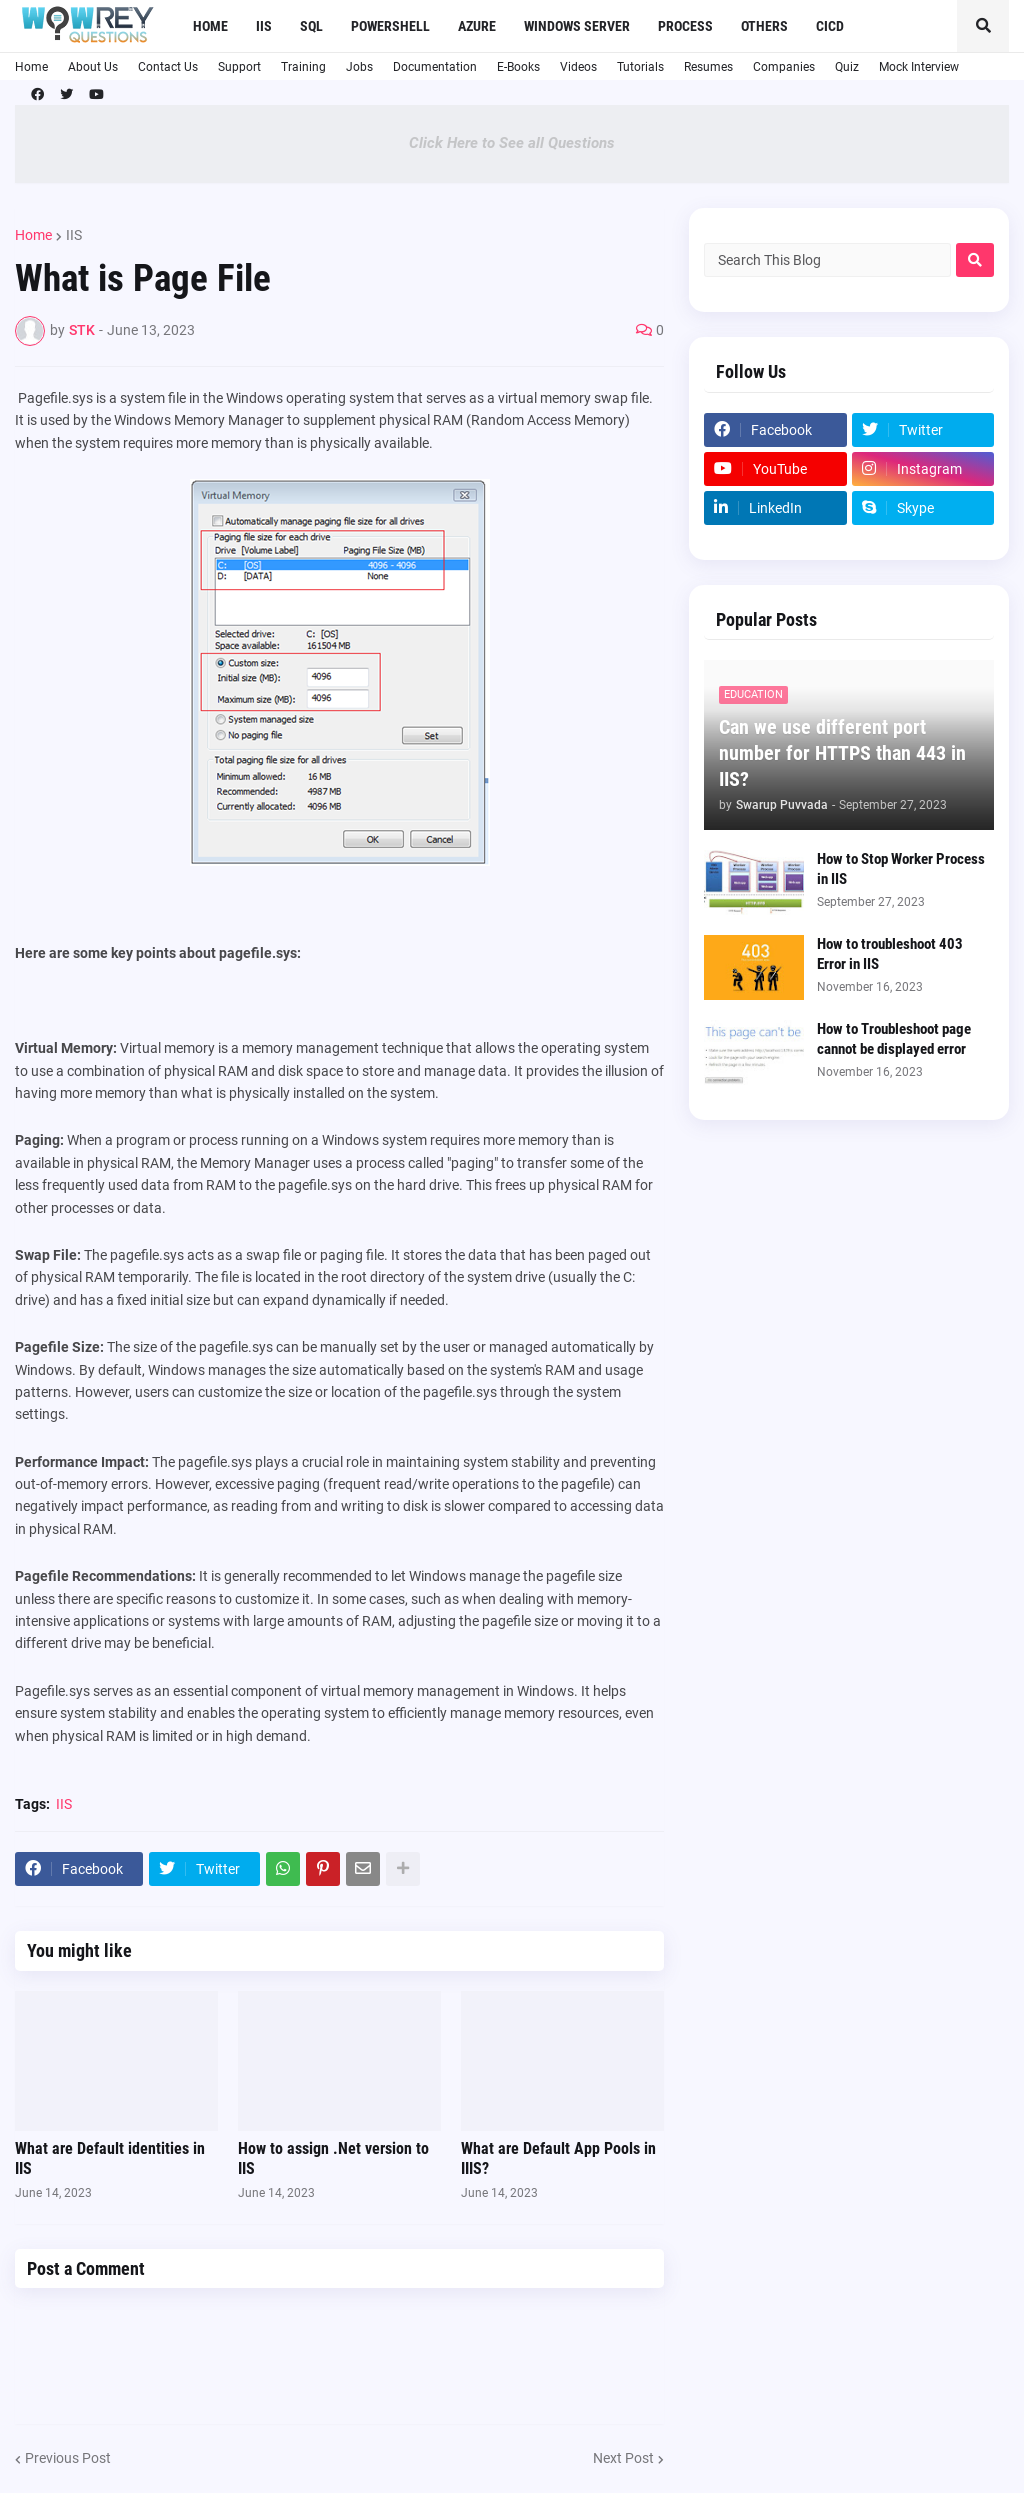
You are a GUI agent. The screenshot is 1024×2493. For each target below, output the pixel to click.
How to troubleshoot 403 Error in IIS (890, 954)
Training (303, 67)
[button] (983, 26)
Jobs (359, 67)
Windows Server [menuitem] (577, 26)
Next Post (623, 2458)
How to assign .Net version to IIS (333, 2159)
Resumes (708, 67)
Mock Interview (919, 67)
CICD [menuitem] (830, 26)
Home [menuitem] (210, 26)
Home (31, 67)
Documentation (435, 67)
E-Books (518, 67)
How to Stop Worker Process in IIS (901, 869)
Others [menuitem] (764, 26)
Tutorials (640, 67)
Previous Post (68, 2458)
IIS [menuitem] (264, 26)
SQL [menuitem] (311, 26)
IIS (74, 235)
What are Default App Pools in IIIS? (558, 2159)
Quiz (847, 67)
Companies (784, 67)
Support (239, 67)
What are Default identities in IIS (110, 2159)
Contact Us (168, 67)
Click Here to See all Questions (512, 143)
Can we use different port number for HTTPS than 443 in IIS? (842, 753)
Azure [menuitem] (477, 26)
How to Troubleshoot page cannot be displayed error (894, 1039)
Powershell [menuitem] (390, 26)
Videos (578, 67)
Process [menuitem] (685, 26)
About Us (93, 67)
